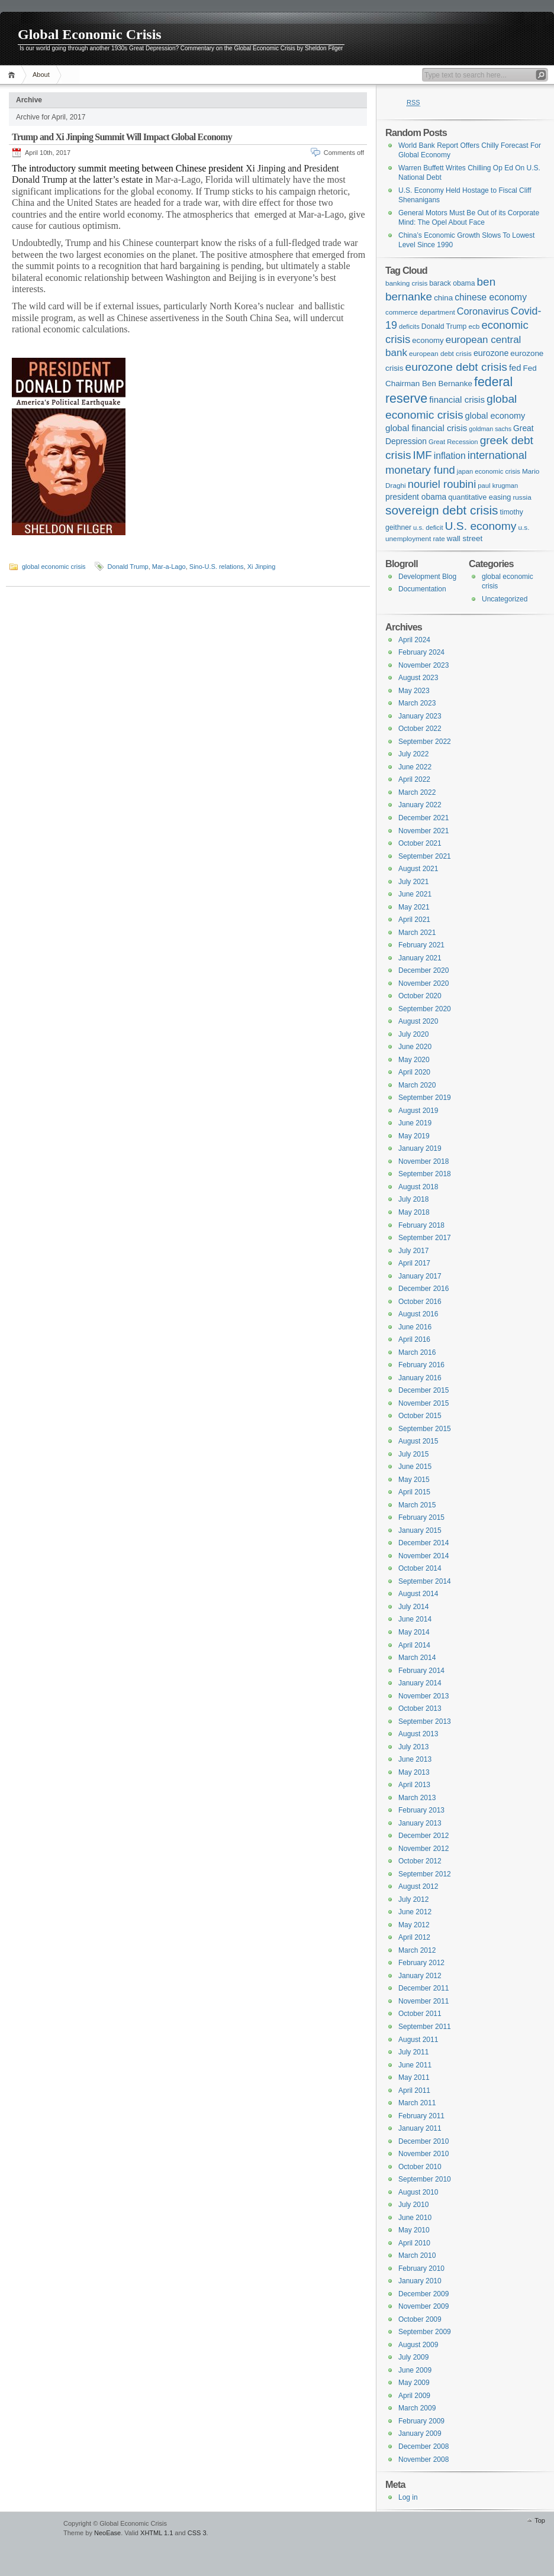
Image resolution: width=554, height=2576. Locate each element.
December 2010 (423, 2141)
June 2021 (414, 894)
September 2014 (424, 1581)
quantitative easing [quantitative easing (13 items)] (479, 497)
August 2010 (418, 2192)
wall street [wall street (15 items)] (464, 538)
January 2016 (420, 1378)
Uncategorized (504, 599)
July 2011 (413, 2052)
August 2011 (418, 2039)
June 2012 (414, 1912)
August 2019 (418, 1110)
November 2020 (423, 983)
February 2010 (421, 2268)
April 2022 (414, 779)
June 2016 (414, 1327)
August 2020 (418, 1021)
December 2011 (423, 1988)
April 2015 (414, 1492)
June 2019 (414, 1123)
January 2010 (420, 2281)
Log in (408, 2497)
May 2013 (414, 1772)
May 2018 (414, 1212)
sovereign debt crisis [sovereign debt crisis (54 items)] (441, 510)
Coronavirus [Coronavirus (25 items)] (483, 311)
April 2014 (414, 1645)
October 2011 (420, 2013)
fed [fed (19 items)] (515, 368)
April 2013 (414, 1785)
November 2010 (423, 2154)
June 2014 (414, 1619)
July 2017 (413, 1251)
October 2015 (420, 1416)
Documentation (422, 589)
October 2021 (420, 843)
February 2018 (421, 1225)
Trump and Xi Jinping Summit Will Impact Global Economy (122, 137)
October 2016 (420, 1301)
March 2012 (417, 1950)
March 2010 (417, 2255)
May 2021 (414, 907)
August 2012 (418, 1886)
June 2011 (414, 2065)
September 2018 (424, 1174)
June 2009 (414, 2370)
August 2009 (418, 2345)
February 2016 (421, 1365)
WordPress (30, 2529)
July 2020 (413, 1034)
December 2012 (423, 1835)
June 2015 (414, 1466)
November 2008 (423, 2459)
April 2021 (414, 919)
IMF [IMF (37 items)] (422, 455)
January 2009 (420, 2433)
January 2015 (420, 1530)
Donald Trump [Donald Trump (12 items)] (444, 326)
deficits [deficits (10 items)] (409, 326)
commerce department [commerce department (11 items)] (420, 312)
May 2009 (414, 2382)
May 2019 (414, 1136)
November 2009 (423, 2306)
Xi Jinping (261, 566)
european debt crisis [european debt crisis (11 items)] (440, 353)
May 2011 (414, 2077)
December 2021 (423, 818)
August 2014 (418, 1594)
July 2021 (413, 882)
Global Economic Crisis (90, 34)
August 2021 (418, 869)
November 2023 (423, 665)
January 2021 (420, 958)
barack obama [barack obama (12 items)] (452, 283)
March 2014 (417, 1657)
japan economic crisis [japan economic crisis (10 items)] (488, 471)
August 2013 (418, 1734)
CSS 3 (197, 2532)
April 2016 (414, 1339)
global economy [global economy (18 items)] (495, 415)
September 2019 (424, 1097)
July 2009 (413, 2357)
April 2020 (414, 1072)
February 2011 (421, 2116)
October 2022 (420, 728)
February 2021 (421, 945)
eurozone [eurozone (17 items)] (491, 353)
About (41, 74)
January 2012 (420, 1976)
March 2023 (417, 703)
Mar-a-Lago (169, 566)
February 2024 (421, 652)
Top (539, 2520)
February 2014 (421, 1670)
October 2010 (420, 2167)
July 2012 (413, 1899)
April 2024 (414, 640)
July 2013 (413, 1747)
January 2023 (420, 716)
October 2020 (420, 996)
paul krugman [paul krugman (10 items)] (498, 485)
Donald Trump (128, 566)
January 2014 (420, 1683)
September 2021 (424, 856)
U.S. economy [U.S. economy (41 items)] (481, 526)
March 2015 (417, 1505)
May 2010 (414, 2230)
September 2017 (424, 1238)
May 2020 (414, 1060)
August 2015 (418, 1441)
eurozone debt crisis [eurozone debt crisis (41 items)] (456, 367)
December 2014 (423, 1543)
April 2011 (414, 2090)
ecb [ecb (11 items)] (473, 326)
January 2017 (420, 1276)
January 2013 (420, 1823)
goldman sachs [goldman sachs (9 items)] (490, 428)
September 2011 (424, 2026)
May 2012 (414, 1925)
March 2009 (417, 2408)
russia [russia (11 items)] (522, 497)
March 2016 (417, 1352)
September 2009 (424, 2332)
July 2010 (413, 2204)
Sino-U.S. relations (216, 566)
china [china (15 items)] (443, 297)
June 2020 (414, 1047)
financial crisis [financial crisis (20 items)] (457, 399)
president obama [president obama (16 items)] (415, 496)
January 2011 (420, 2128)
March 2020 (417, 1085)
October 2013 (420, 1708)
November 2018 (423, 1161)
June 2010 (414, 2217)
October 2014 (420, 1568)
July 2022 (413, 754)
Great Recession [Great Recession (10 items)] (453, 441)
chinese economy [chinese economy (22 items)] (491, 297)
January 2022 (420, 805)
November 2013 (423, 1696)
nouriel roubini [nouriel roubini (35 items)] (442, 484)
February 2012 (421, 1963)
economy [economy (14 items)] (427, 340)
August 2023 (418, 678)
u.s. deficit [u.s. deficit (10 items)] (428, 527)
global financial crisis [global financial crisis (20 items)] (426, 428)
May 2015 (414, 1479)
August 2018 (418, 1187)
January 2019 (420, 1148)
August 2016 (418, 1314)
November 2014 (423, 1556)
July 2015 (413, 1454)
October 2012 (420, 1861)
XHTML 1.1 (156, 2532)
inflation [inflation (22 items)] (450, 456)
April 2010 (414, 2243)
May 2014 (414, 1632)
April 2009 (414, 2395)
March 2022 (417, 792)
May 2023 (414, 691)
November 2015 (423, 1403)
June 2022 (414, 767)
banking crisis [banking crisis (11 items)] (406, 283)
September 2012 (424, 1874)
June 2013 (414, 1759)
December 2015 (423, 1390)
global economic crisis (54, 566)
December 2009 (423, 2294)
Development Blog (427, 576)
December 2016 (423, 1288)
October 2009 (420, 2319)
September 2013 (424, 1721)
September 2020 (424, 1009)
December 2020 (423, 970)
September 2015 (424, 1429)
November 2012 (423, 1848)
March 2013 (417, 1798)
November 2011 (423, 2001)
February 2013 (421, 1810)
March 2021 (417, 932)
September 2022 (424, 741)
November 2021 (423, 831)
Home (13, 75)
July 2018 (413, 1199)
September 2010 (424, 2179)
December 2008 (423, 2446)
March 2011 (417, 2103)
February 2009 (421, 2421)
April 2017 (414, 1263)
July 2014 (413, 1607)
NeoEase (107, 2532)
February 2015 (421, 1517)
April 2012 (414, 1937)
